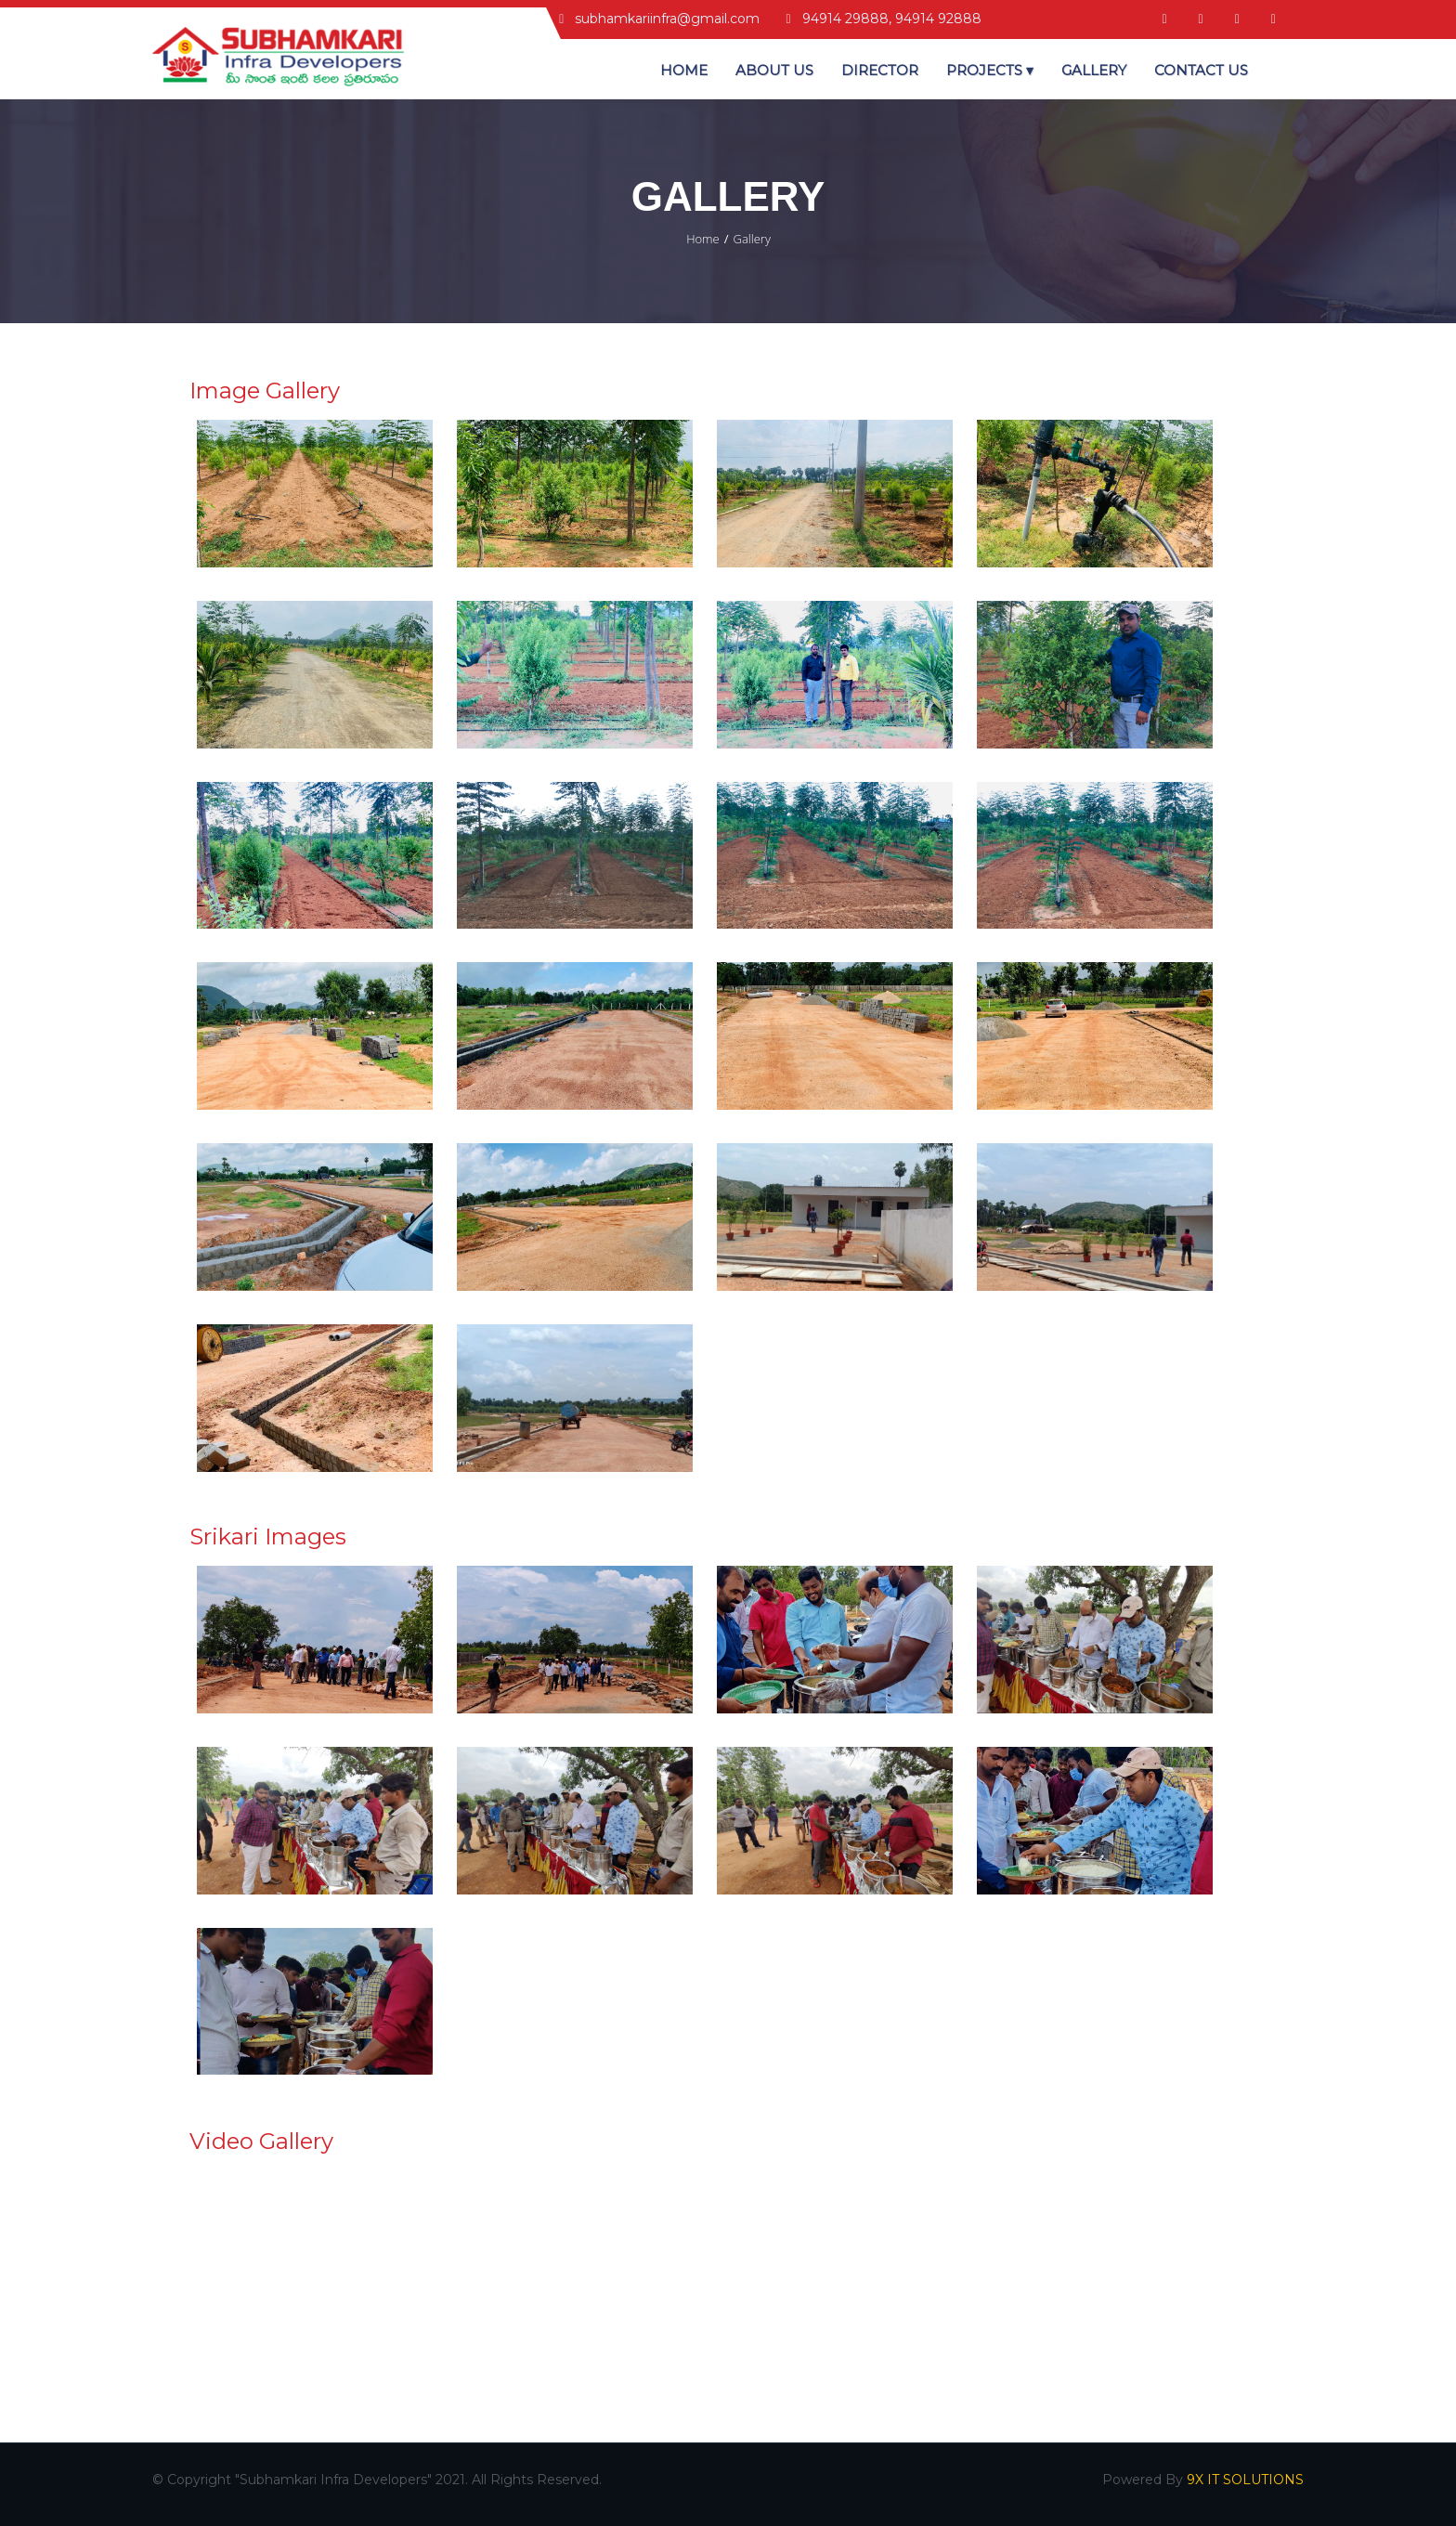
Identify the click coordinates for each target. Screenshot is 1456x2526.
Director (879, 70)
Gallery (1093, 70)
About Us (774, 70)
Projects (990, 70)
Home (684, 70)
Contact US (1201, 70)
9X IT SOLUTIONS (1245, 2479)
